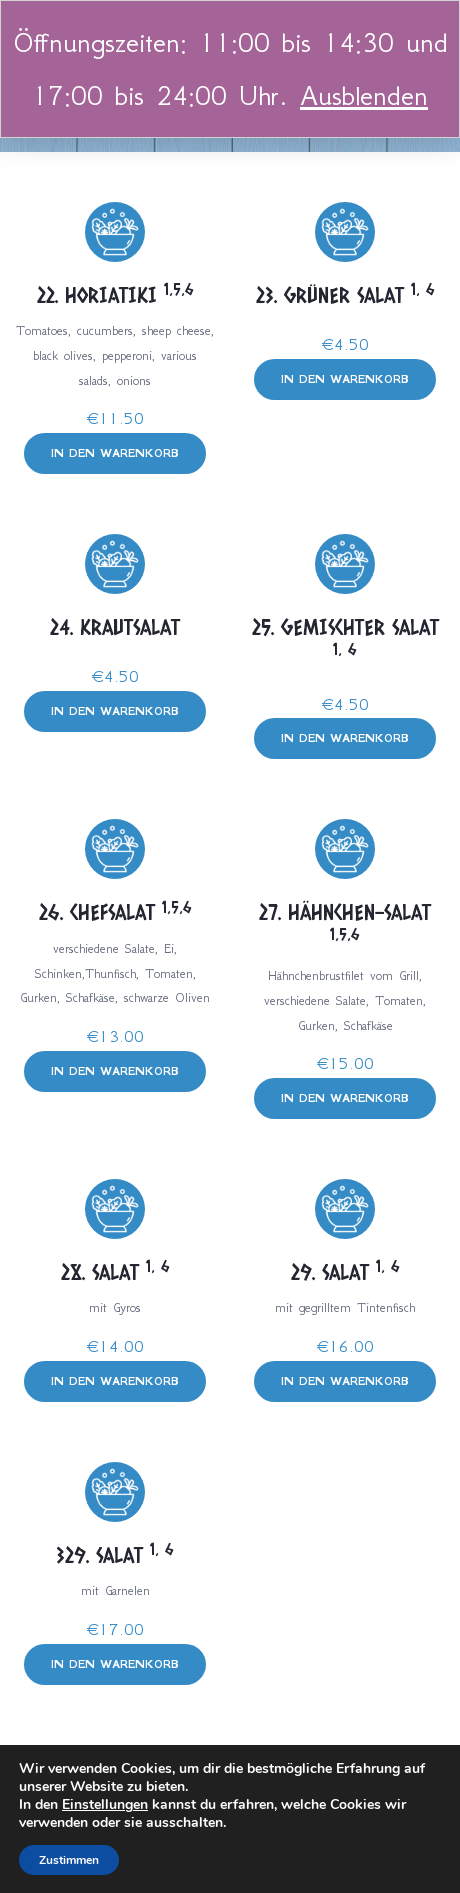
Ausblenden (364, 95)
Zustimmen (69, 1860)
